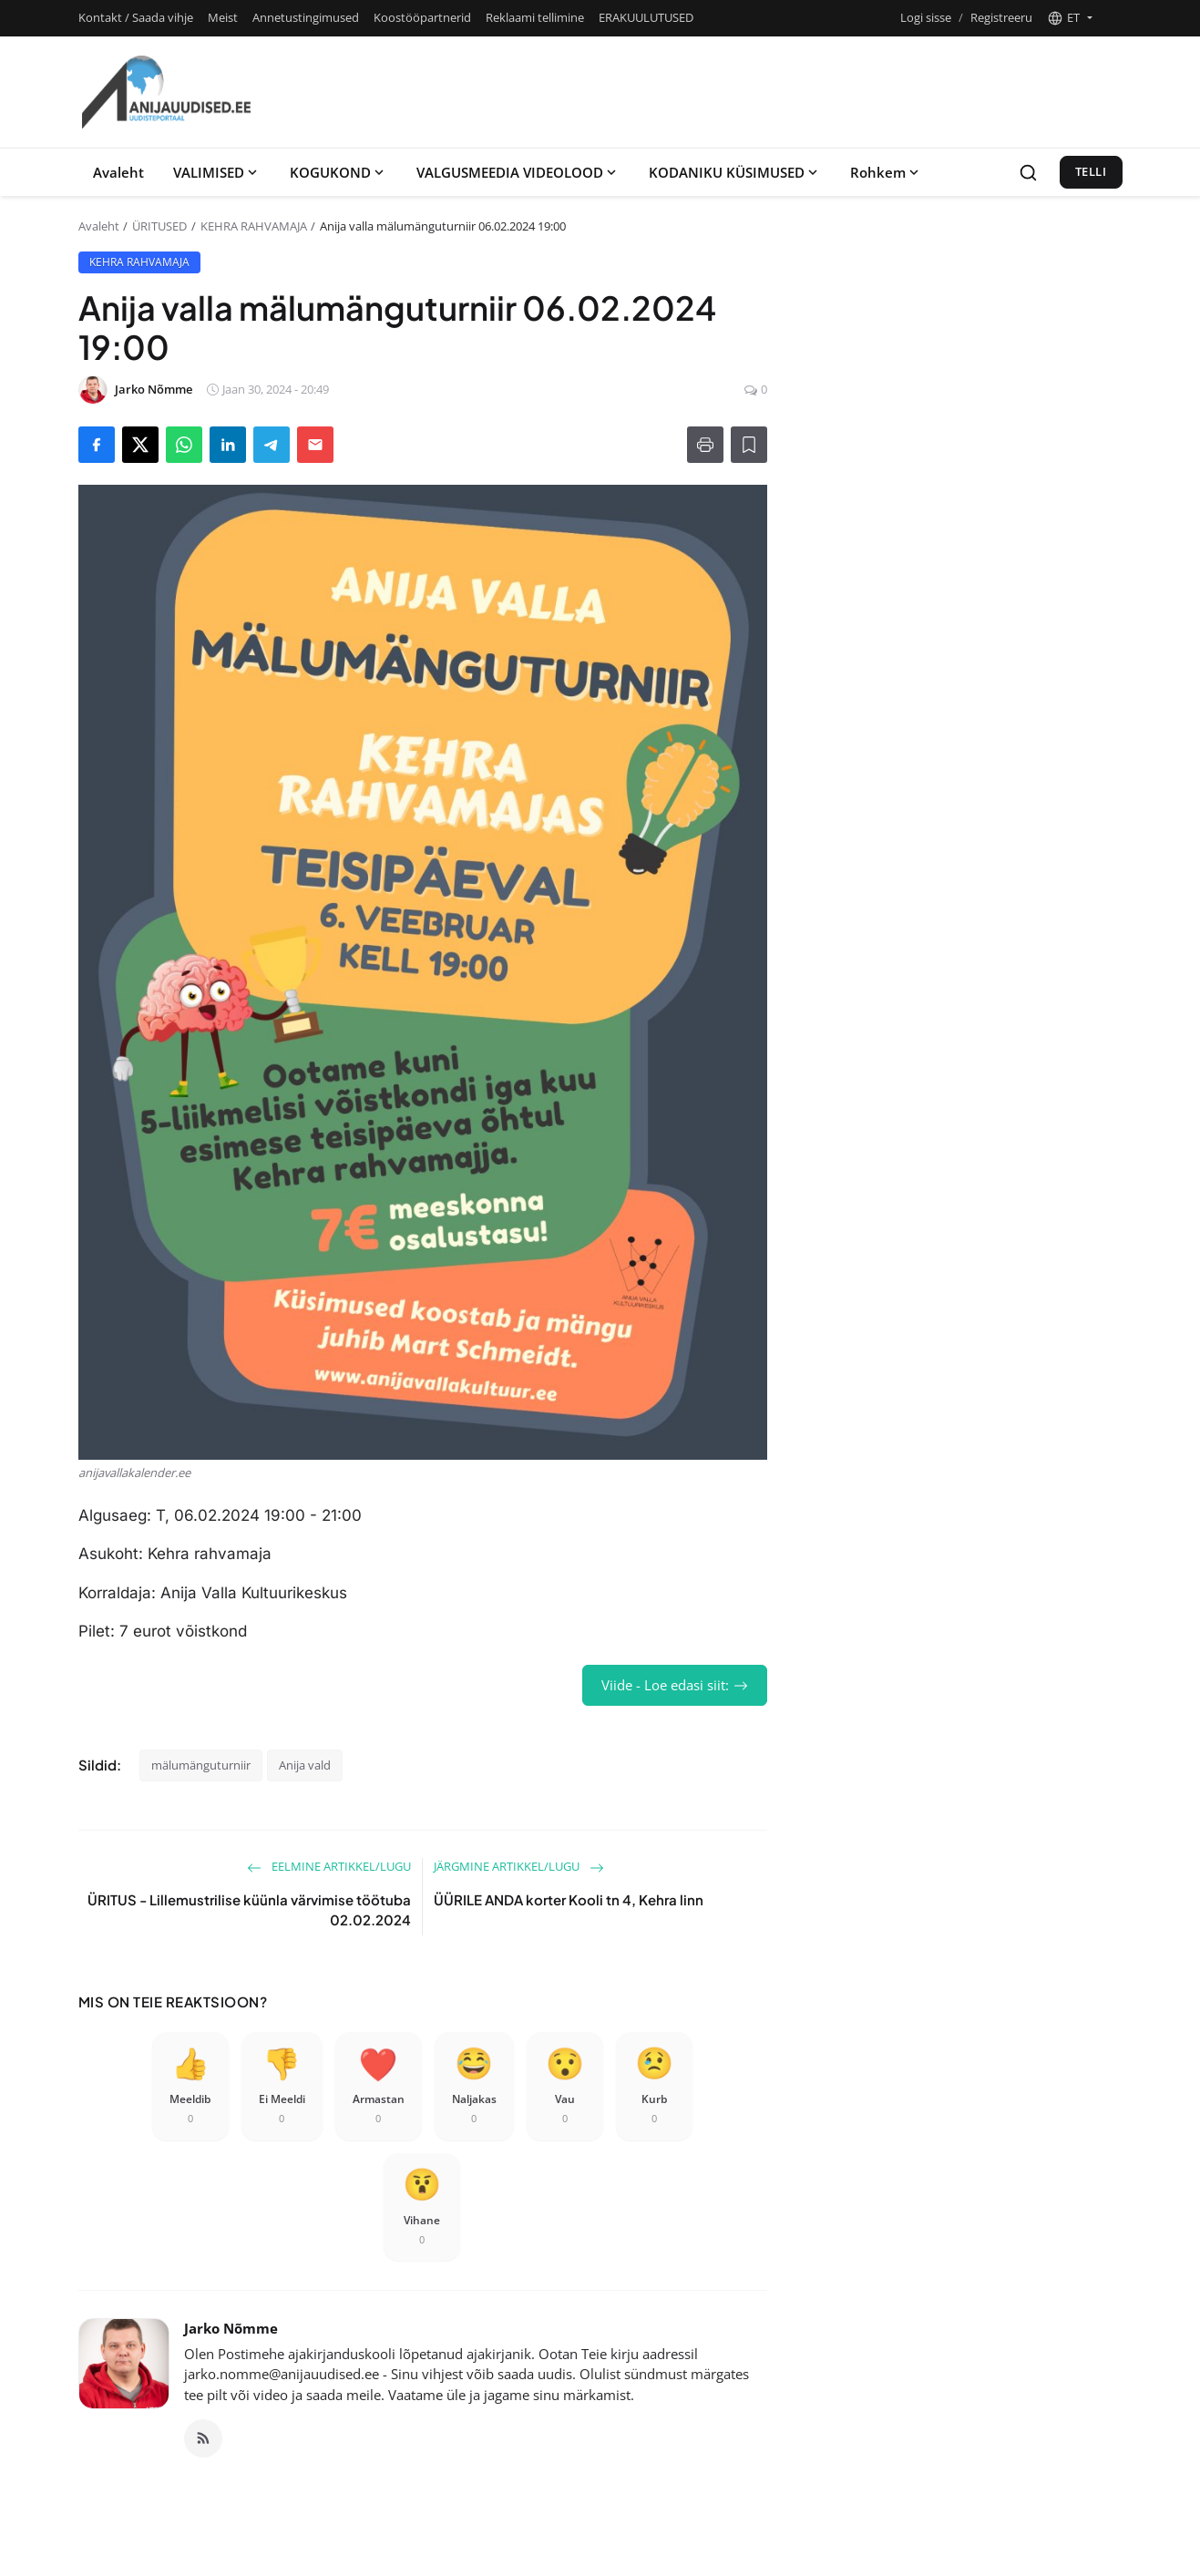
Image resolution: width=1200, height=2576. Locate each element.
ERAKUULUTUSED (646, 17)
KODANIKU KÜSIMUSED (735, 172)
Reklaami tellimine (535, 17)
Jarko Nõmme (231, 2328)
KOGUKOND (338, 172)
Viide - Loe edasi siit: (674, 1685)
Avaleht (118, 172)
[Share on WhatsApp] (184, 444)
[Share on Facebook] (96, 444)
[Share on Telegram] (271, 444)
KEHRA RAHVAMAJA (253, 226)
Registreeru (1001, 17)
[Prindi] (705, 444)
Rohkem (886, 172)
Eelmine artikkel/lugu (329, 1866)
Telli (1091, 171)
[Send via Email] (315, 444)
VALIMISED (217, 172)
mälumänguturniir (201, 1765)
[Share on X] (140, 444)
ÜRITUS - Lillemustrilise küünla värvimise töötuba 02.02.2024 (249, 1910)
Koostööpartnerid (422, 17)
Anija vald (305, 1765)
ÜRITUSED (159, 226)
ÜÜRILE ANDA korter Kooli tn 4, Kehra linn (568, 1899)
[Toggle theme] (1115, 18)
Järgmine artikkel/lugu (519, 1866)
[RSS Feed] (203, 2438)
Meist (223, 17)
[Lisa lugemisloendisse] (749, 444)
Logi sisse (925, 17)
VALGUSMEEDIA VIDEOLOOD (518, 172)
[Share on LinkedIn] (228, 444)
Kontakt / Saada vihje (135, 17)
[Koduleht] (166, 92)
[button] (1069, 18)
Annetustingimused (305, 17)
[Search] (1028, 172)
